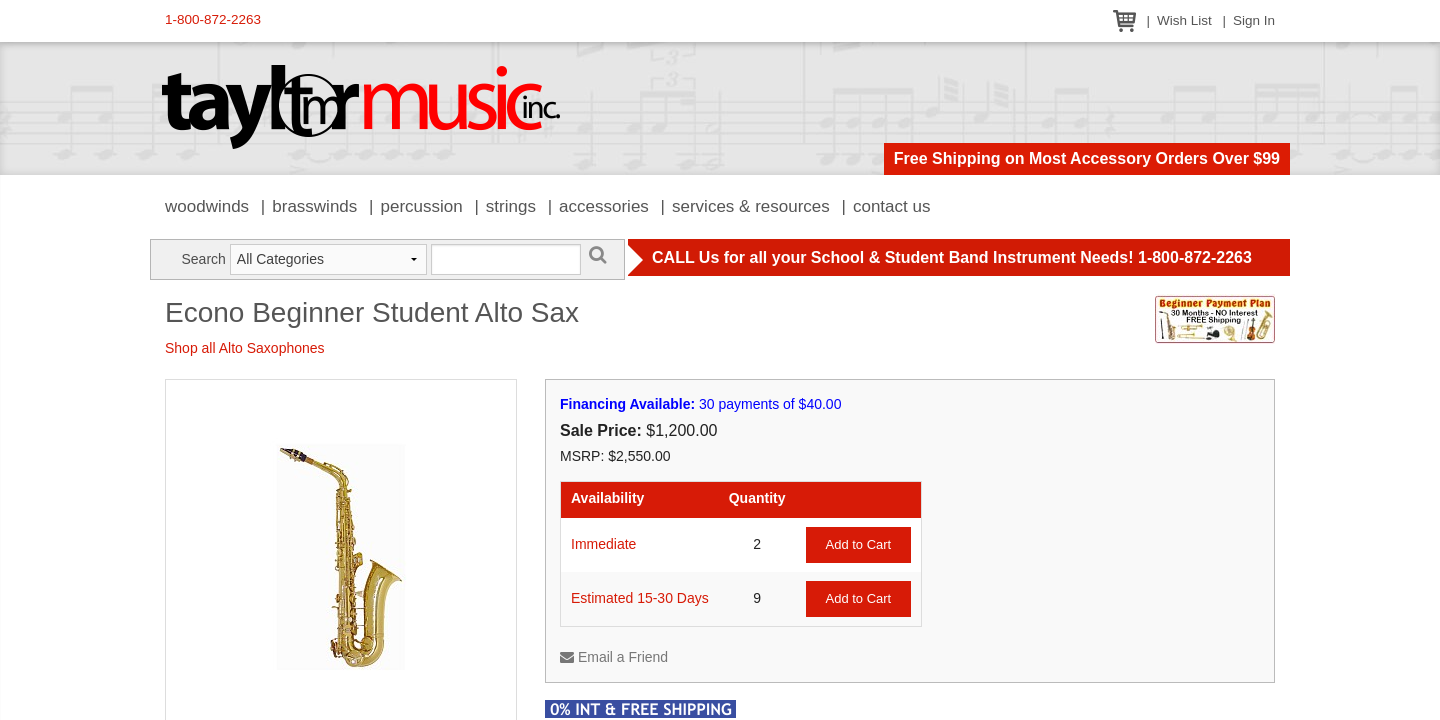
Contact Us (892, 206)
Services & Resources (751, 206)
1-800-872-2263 (213, 19)
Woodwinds (207, 206)
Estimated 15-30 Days (640, 598)
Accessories (604, 206)
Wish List (1184, 20)
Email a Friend (614, 657)
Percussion (421, 206)
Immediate (603, 544)
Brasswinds (314, 206)
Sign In (1254, 20)
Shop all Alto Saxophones (245, 348)
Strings (511, 206)
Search (203, 259)
